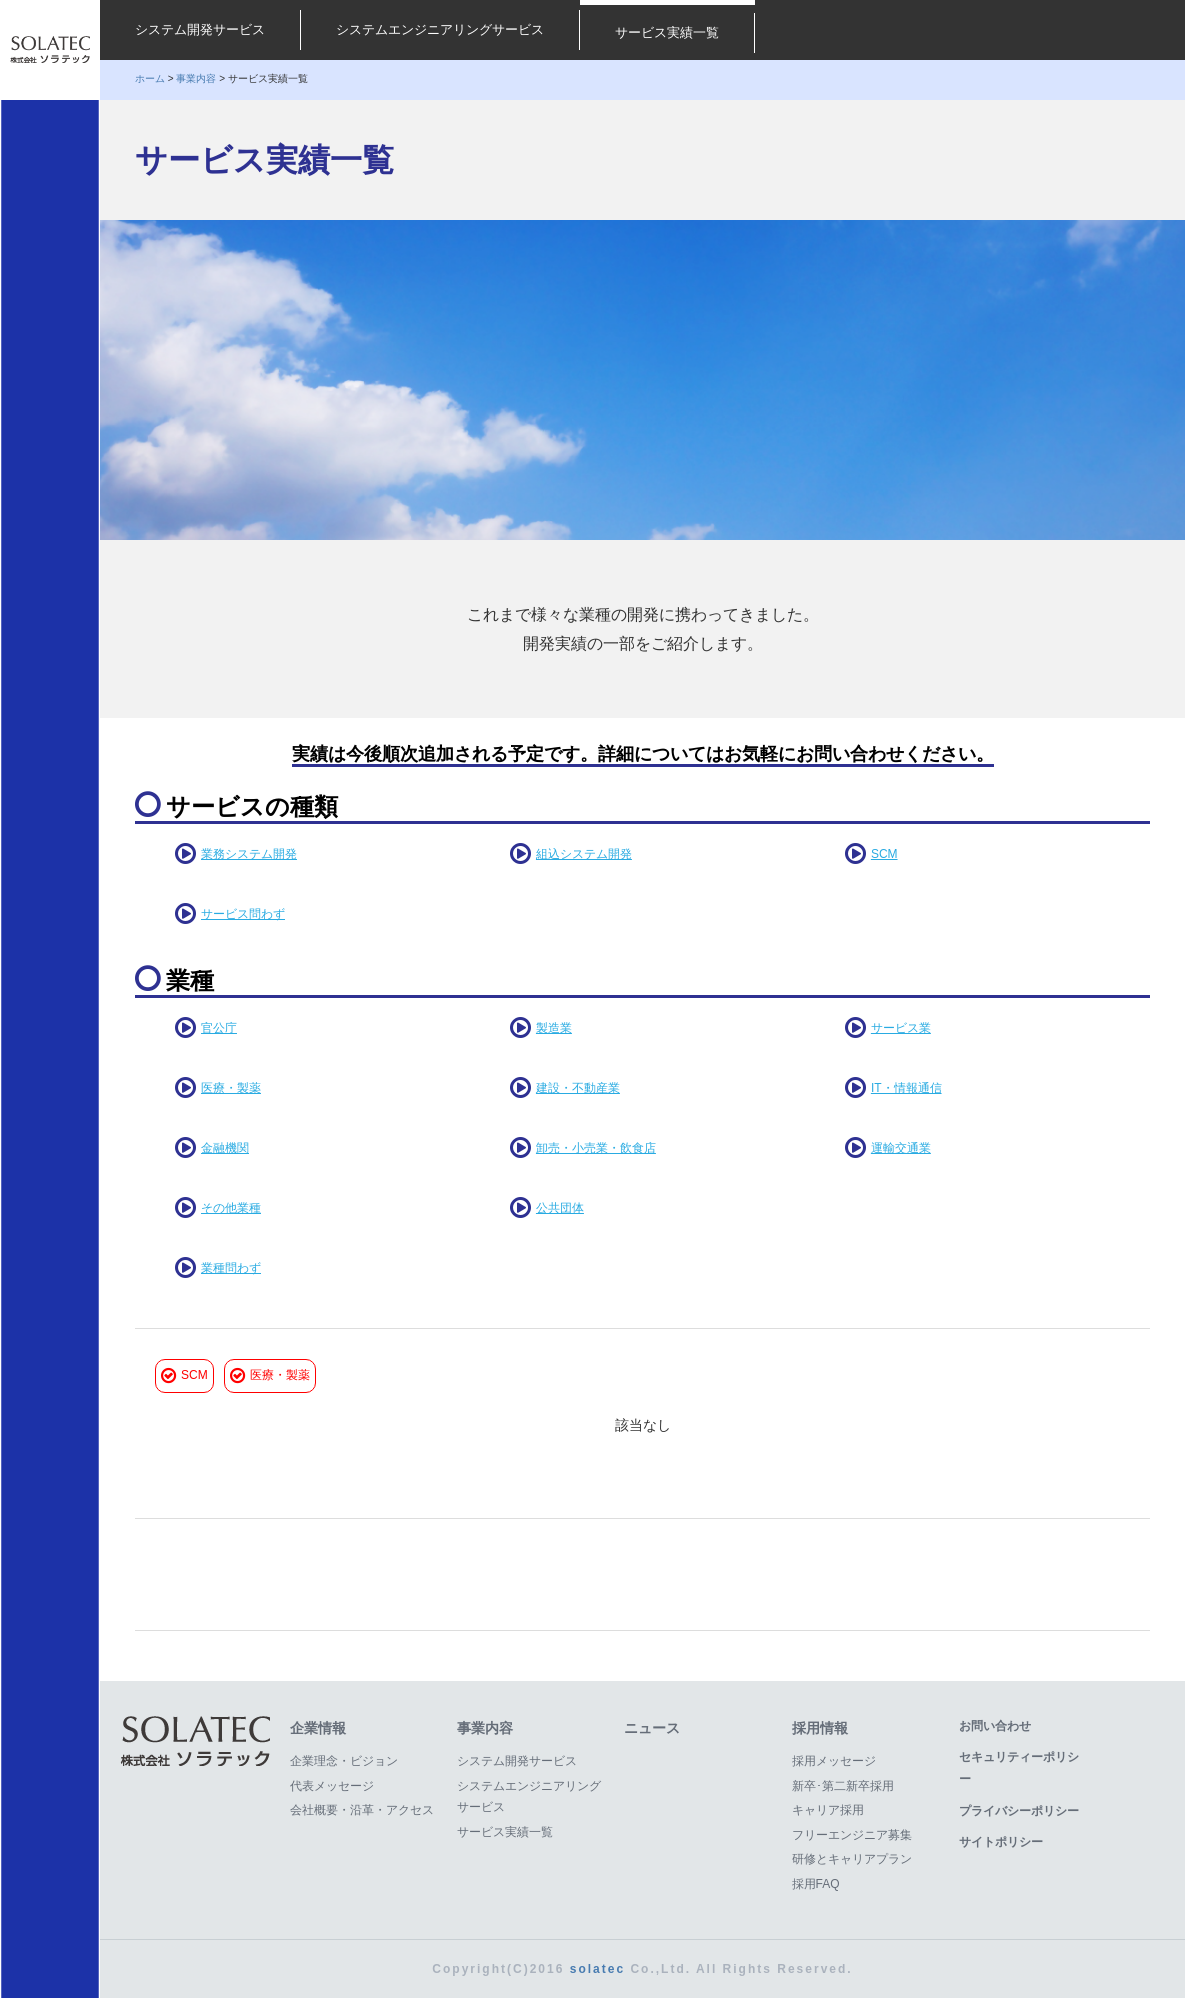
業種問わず (231, 1268)
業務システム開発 (249, 854)
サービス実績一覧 (667, 32)
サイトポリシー (1001, 1842)
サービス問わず (243, 914)
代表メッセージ (332, 1786)
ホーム (150, 78)
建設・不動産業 (578, 1088)
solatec (597, 1969)
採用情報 (820, 1728)
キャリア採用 (828, 1810)
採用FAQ (816, 1884)
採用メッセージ (834, 1761)
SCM (884, 854)
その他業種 (231, 1208)
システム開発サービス (200, 29)
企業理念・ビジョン (344, 1761)
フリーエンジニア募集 (852, 1835)
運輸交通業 (901, 1148)
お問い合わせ (995, 1726)
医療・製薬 (231, 1088)
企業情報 (318, 1728)
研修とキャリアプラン (852, 1859)
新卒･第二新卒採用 (843, 1786)
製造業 (554, 1028)
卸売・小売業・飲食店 (596, 1148)
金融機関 (225, 1148)
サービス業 (901, 1028)
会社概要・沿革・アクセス (362, 1810)
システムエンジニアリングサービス (440, 29)
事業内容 (196, 78)
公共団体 (560, 1208)
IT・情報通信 (906, 1088)
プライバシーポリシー (1019, 1811)
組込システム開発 (584, 854)
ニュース (652, 1728)
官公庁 (219, 1028)
